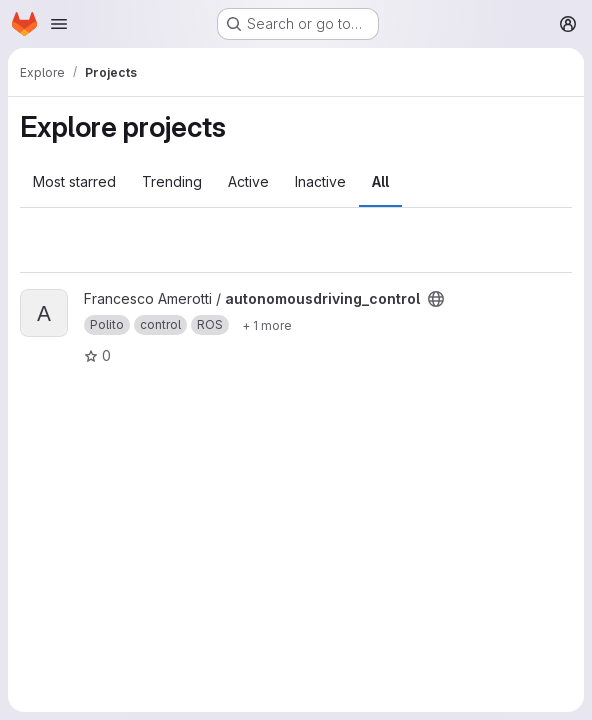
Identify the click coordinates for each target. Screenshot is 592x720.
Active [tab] (248, 181)
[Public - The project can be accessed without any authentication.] (436, 299)
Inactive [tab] (320, 181)
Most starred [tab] (74, 181)
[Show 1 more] (267, 325)
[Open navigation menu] (59, 24)
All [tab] (380, 181)
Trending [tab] (172, 181)
